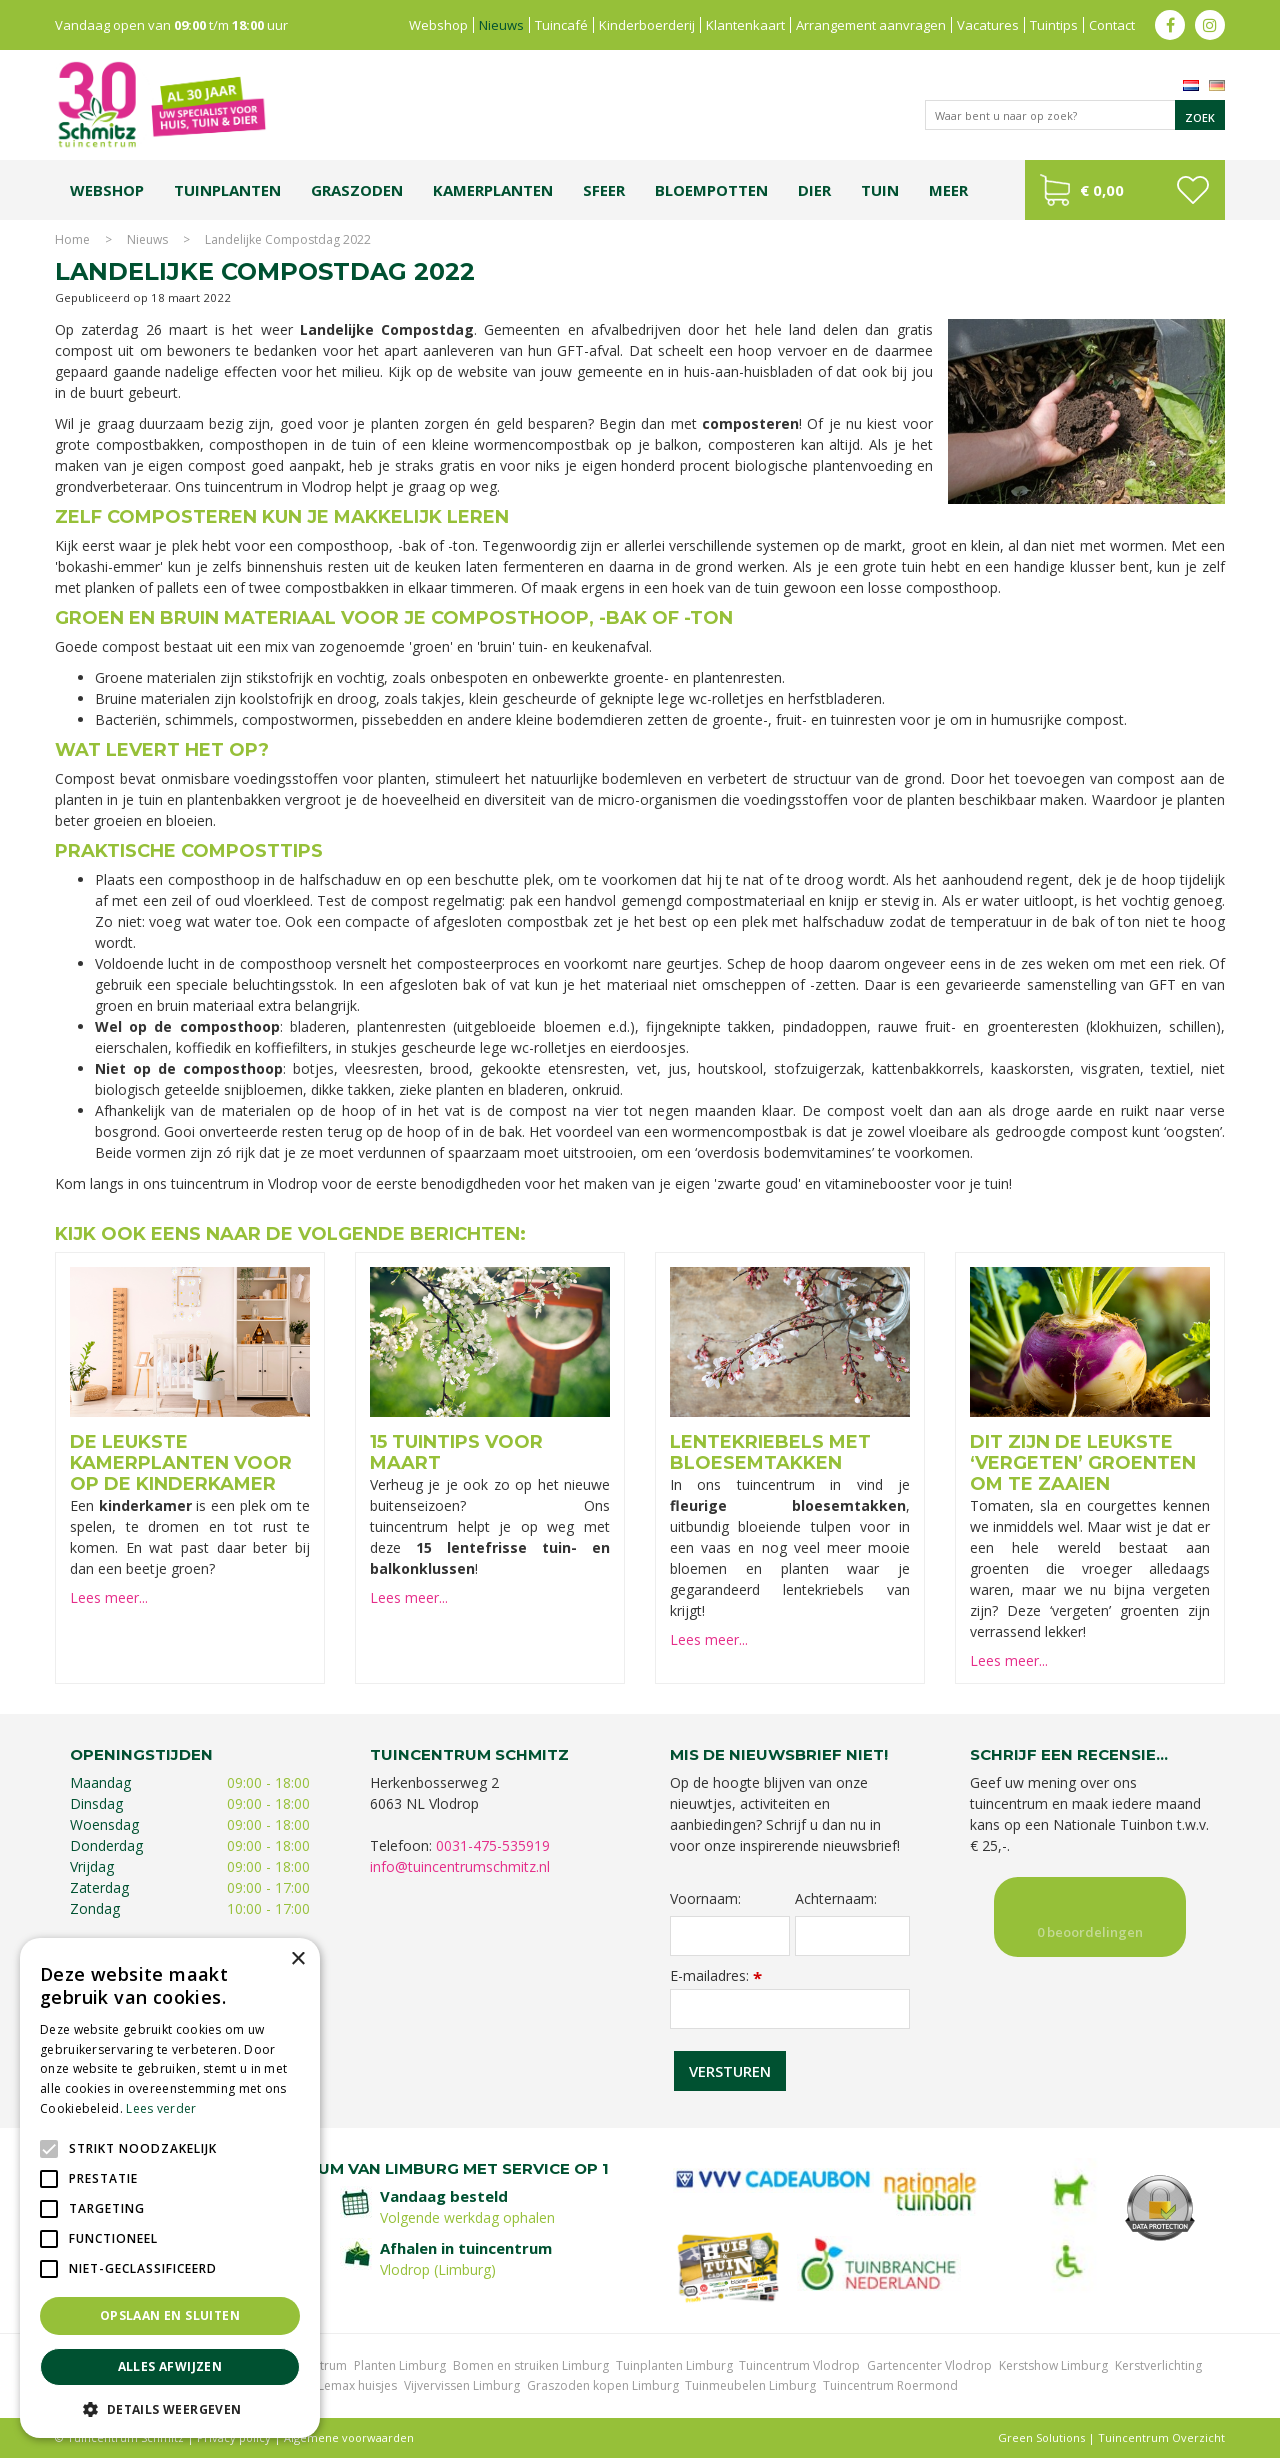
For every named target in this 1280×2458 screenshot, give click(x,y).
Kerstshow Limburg (1053, 2365)
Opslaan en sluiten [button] (170, 2315)
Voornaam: (705, 1899)
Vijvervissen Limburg (462, 2385)
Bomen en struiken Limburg (531, 2365)
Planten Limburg (400, 2365)
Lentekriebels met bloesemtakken (770, 1452)
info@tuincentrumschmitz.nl (460, 1866)
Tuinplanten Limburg (674, 2365)
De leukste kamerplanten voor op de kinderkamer (181, 1463)
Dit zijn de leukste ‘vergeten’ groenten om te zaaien (1083, 1463)
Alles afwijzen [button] (170, 2366)
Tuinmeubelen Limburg (750, 2385)
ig (1210, 25)
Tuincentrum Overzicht (1161, 2437)
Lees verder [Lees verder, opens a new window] (161, 2108)
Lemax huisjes (357, 2385)
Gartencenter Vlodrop (929, 2365)
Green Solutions (1041, 2437)
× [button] (297, 1959)
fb (1170, 25)
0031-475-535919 (493, 1845)
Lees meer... (109, 1597)
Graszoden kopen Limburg (603, 2385)
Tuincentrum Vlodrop (799, 2365)
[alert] (170, 2188)
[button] (170, 2408)
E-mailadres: (716, 1975)
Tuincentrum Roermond (890, 2385)
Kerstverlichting (1158, 2365)
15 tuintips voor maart (456, 1452)
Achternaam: (836, 1899)
